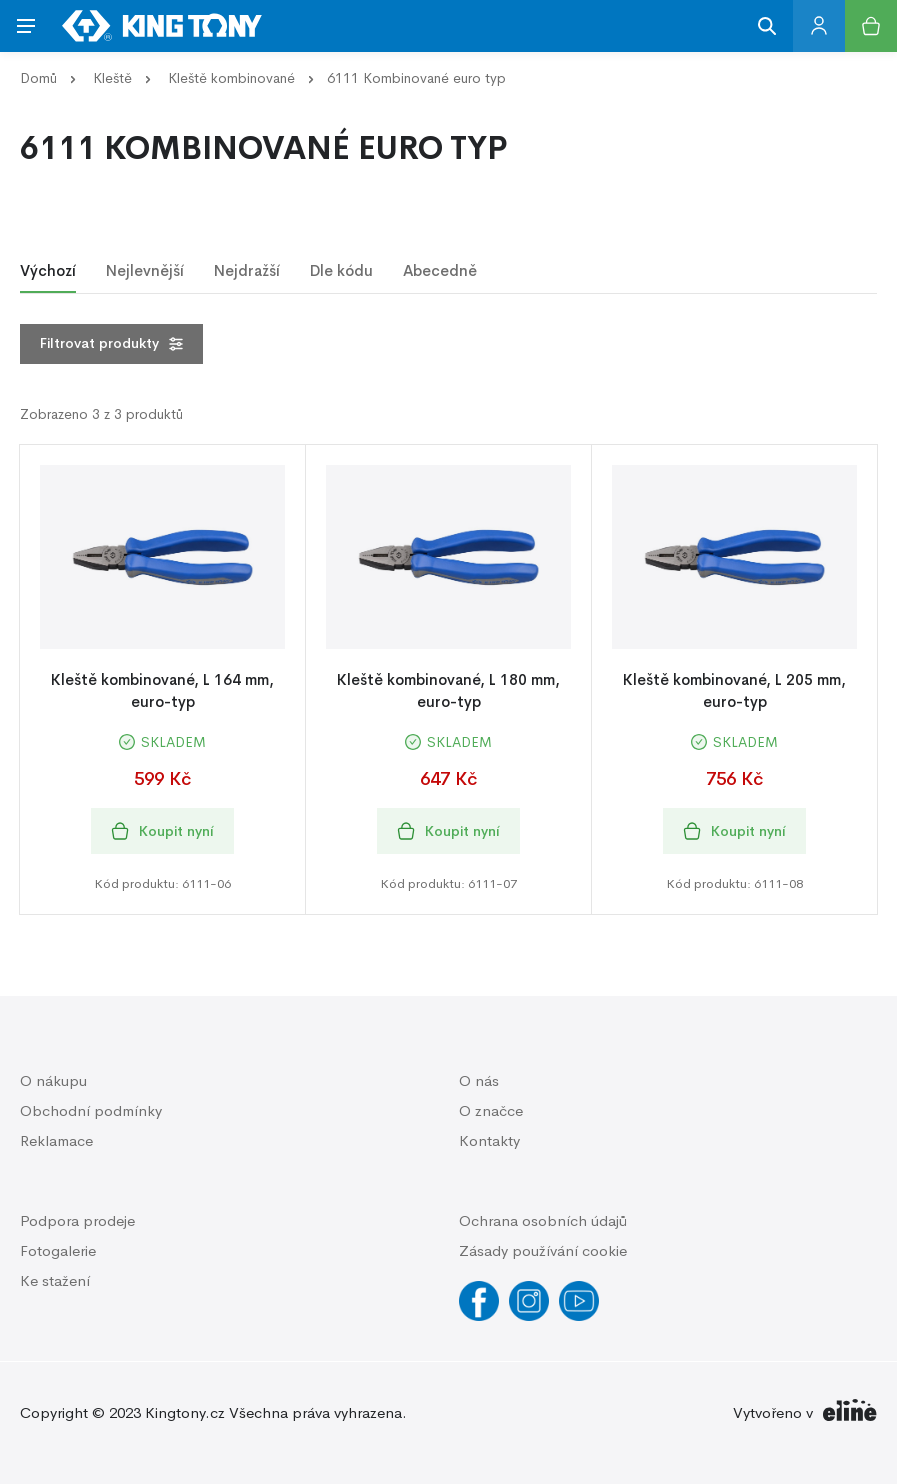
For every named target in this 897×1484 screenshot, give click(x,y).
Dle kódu (341, 270)
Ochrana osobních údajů (543, 1220)
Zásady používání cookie (543, 1250)
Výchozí (48, 270)
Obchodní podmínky (91, 1110)
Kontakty (489, 1140)
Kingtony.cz (185, 1412)
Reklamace (56, 1140)
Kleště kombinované (231, 78)
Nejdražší (247, 270)
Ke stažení (55, 1280)
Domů (38, 78)
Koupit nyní (162, 831)
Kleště (112, 78)
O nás (479, 1080)
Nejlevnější (145, 270)
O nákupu (53, 1080)
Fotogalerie (58, 1250)
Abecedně (440, 270)
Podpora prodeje (77, 1220)
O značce (491, 1110)
